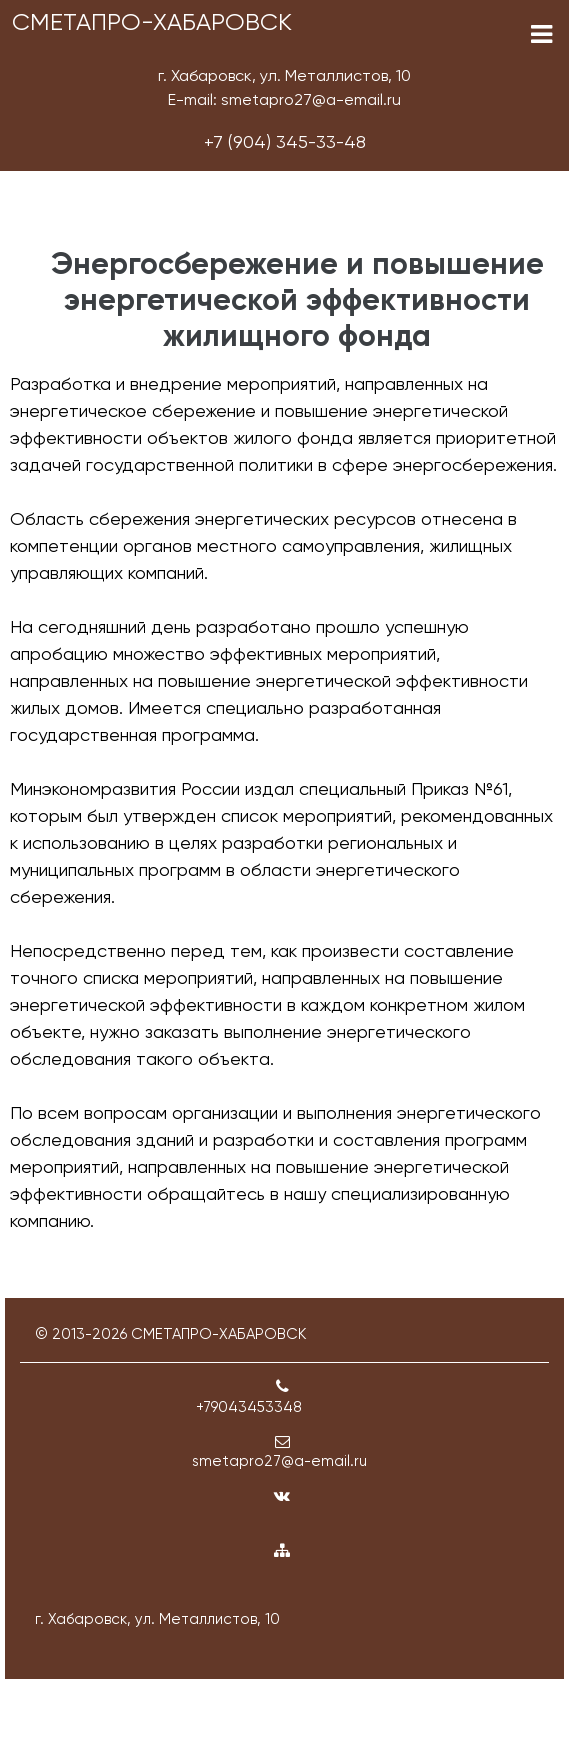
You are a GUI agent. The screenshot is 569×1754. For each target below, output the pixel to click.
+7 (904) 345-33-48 (285, 141)
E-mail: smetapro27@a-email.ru (284, 99)
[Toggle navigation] (541, 34)
